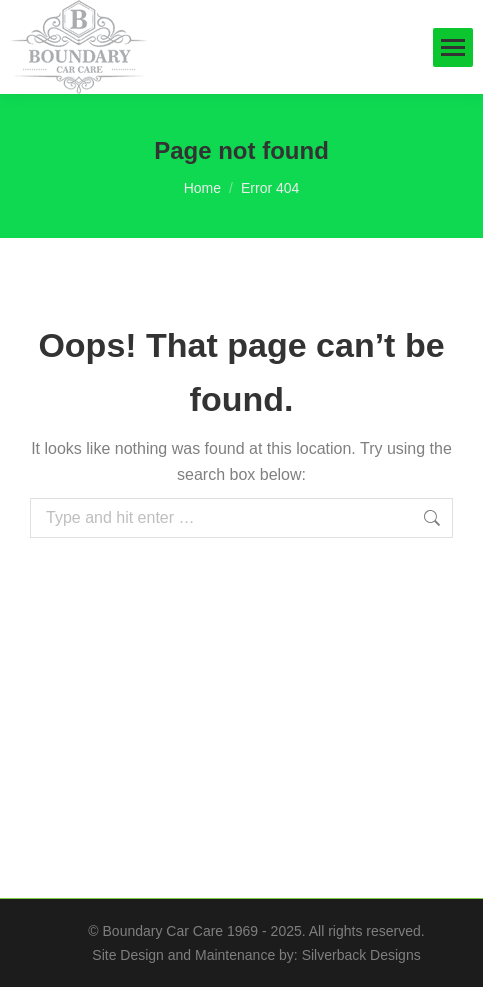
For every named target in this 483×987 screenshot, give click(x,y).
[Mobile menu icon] (453, 47)
